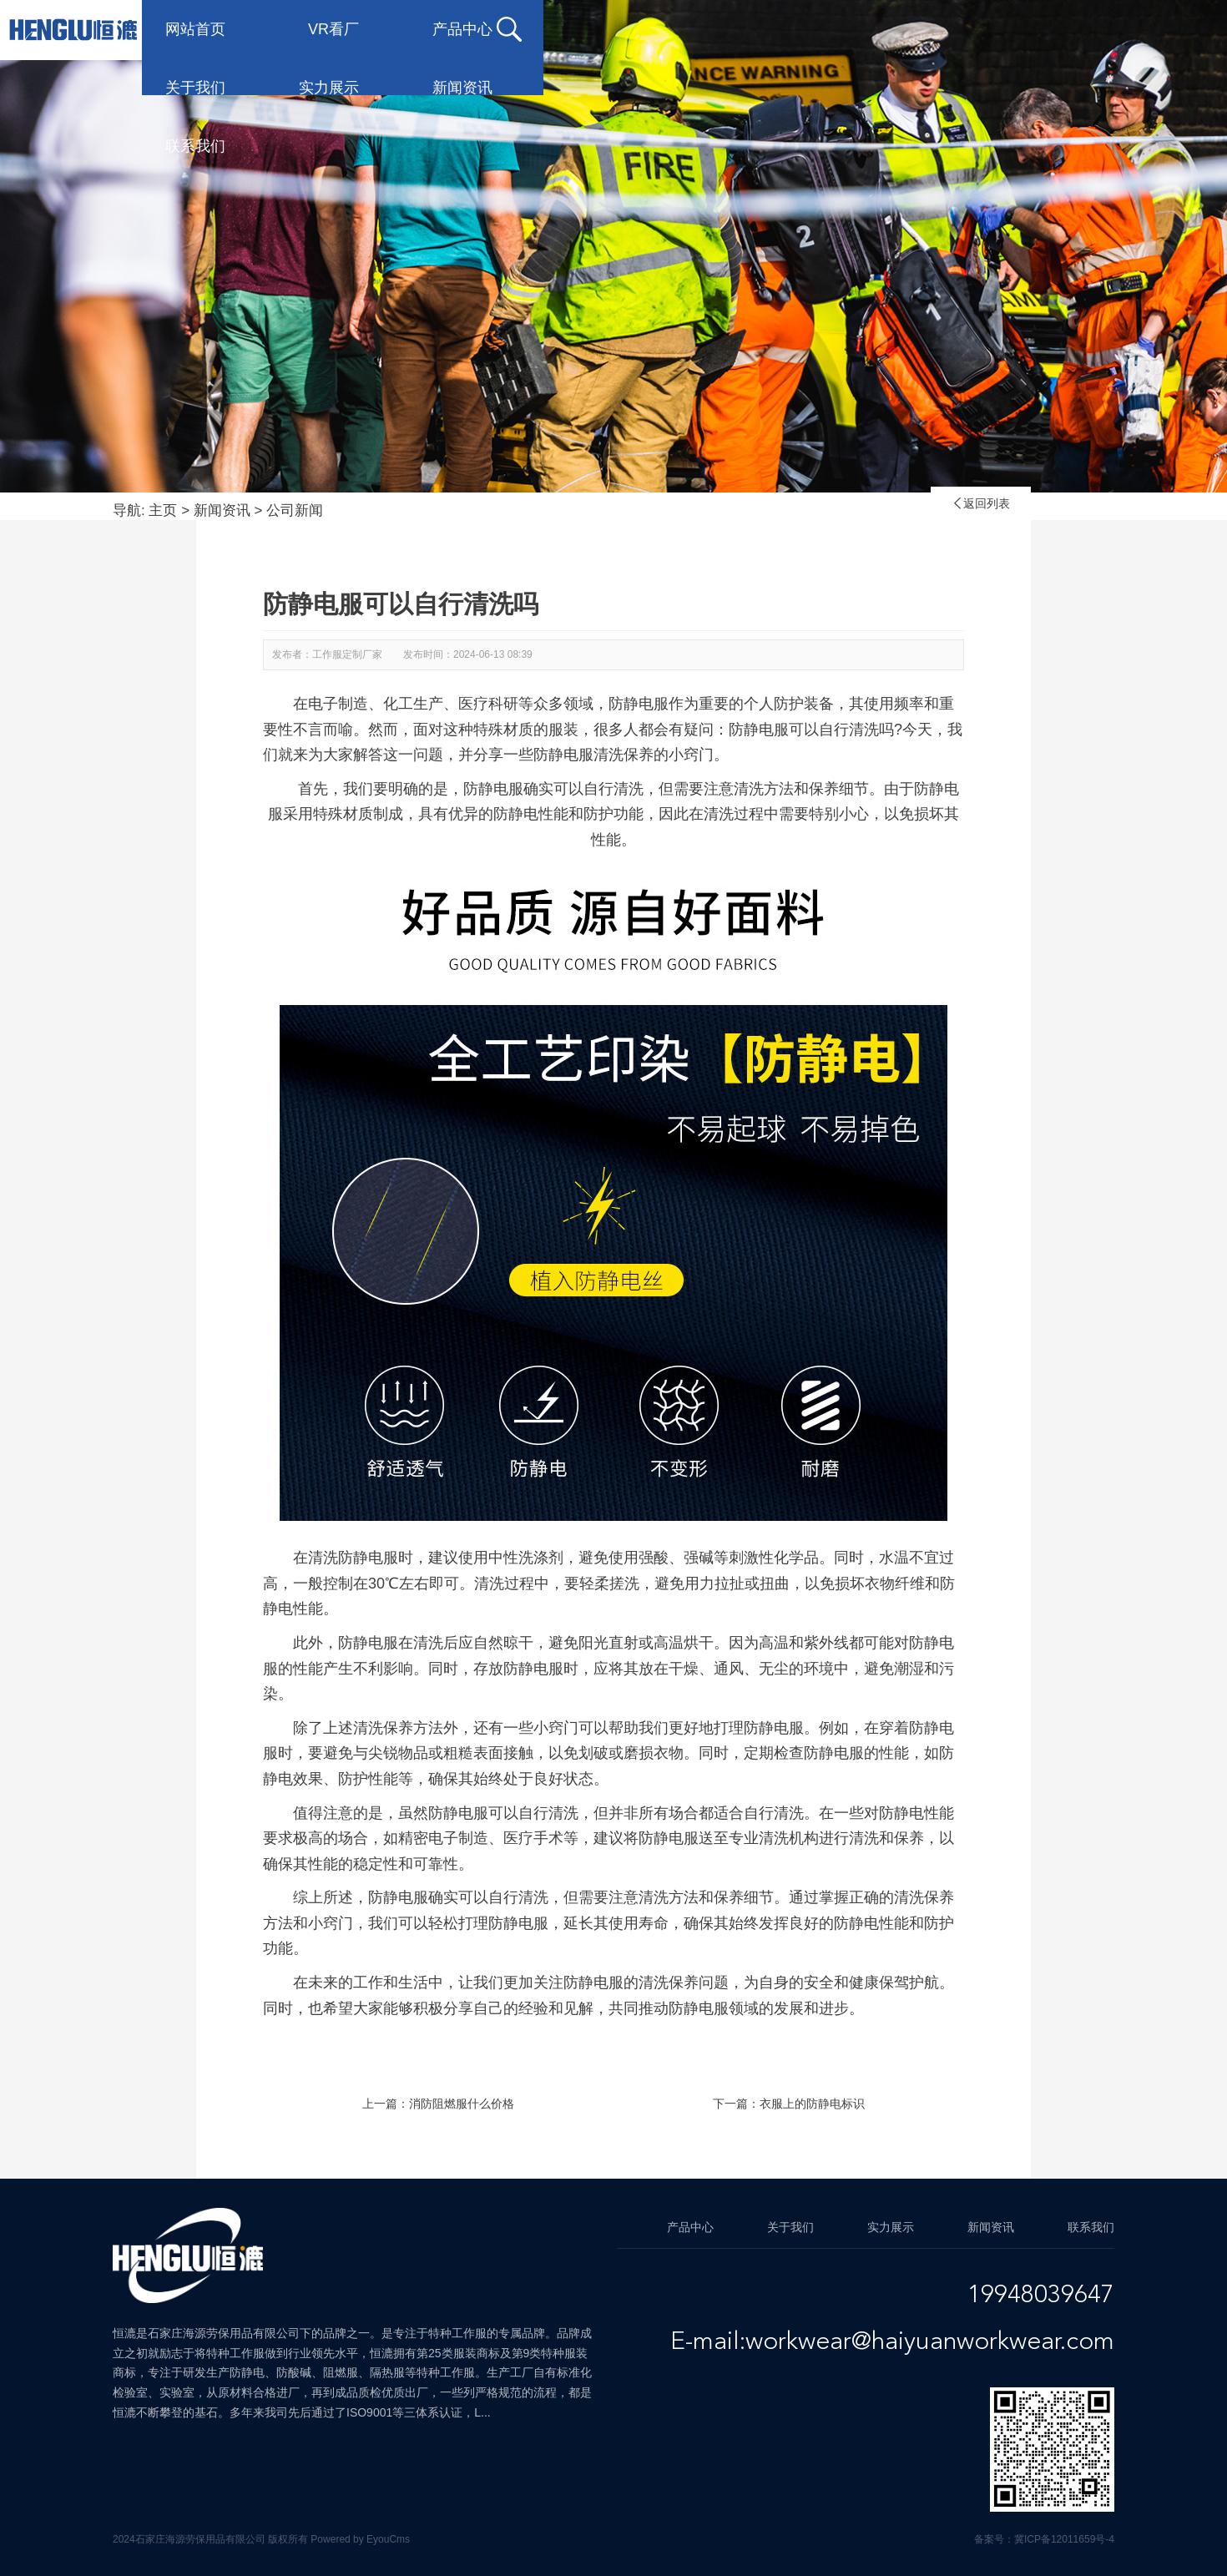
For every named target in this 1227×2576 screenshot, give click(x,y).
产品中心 (536, 29)
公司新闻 (294, 510)
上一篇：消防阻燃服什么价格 (438, 2103)
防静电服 (368, 1642)
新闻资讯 (936, 29)
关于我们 (669, 29)
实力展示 (803, 29)
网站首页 (269, 29)
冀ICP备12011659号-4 (1064, 2539)
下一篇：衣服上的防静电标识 (789, 2103)
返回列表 (981, 503)
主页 (163, 510)
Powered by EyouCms (359, 2539)
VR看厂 (406, 29)
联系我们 (1070, 29)
